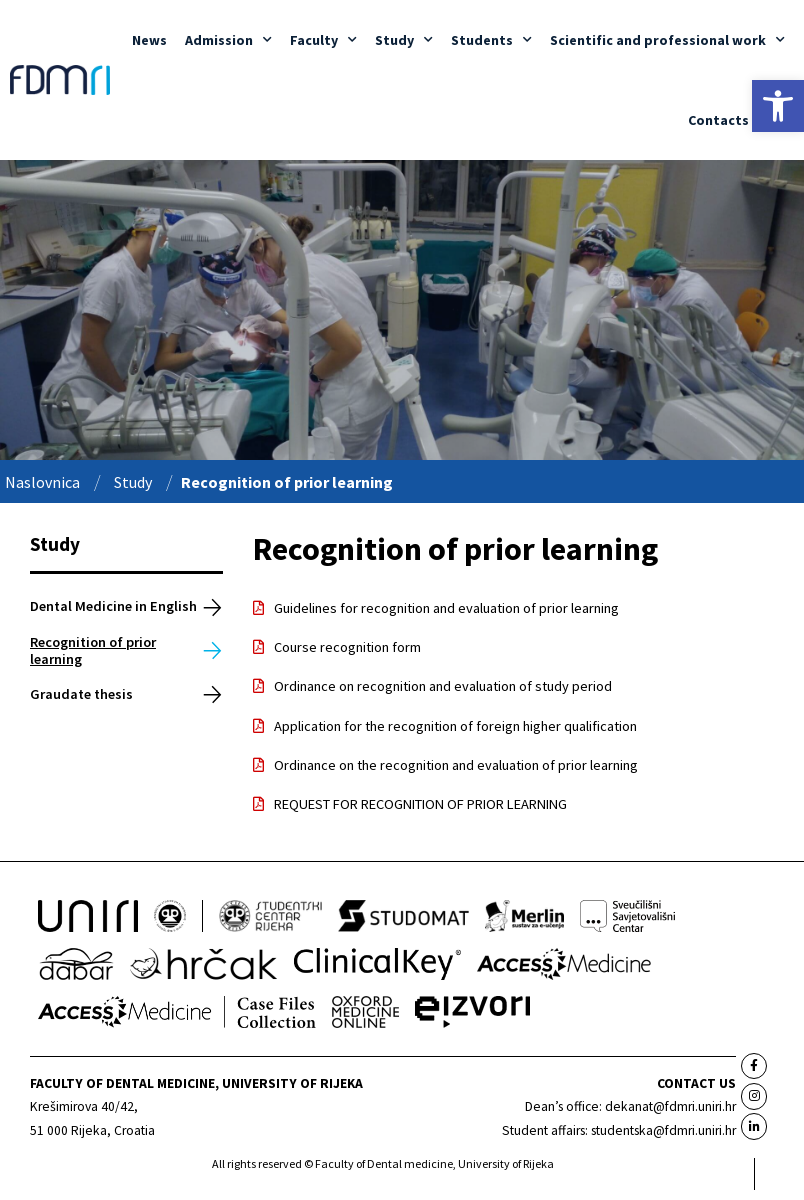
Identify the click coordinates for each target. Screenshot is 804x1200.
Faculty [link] (323, 40)
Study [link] (404, 40)
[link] (778, 106)
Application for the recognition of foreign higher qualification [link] (455, 726)
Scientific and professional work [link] (667, 40)
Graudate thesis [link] (81, 694)
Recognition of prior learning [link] (93, 650)
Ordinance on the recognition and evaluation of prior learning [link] (456, 765)
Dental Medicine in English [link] (113, 606)
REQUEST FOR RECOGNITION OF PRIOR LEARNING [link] (420, 804)
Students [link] (491, 40)
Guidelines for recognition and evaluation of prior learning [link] (446, 608)
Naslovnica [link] (42, 482)
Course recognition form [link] (347, 647)
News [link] (149, 40)
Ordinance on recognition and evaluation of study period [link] (443, 686)
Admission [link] (228, 40)
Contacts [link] (718, 120)
